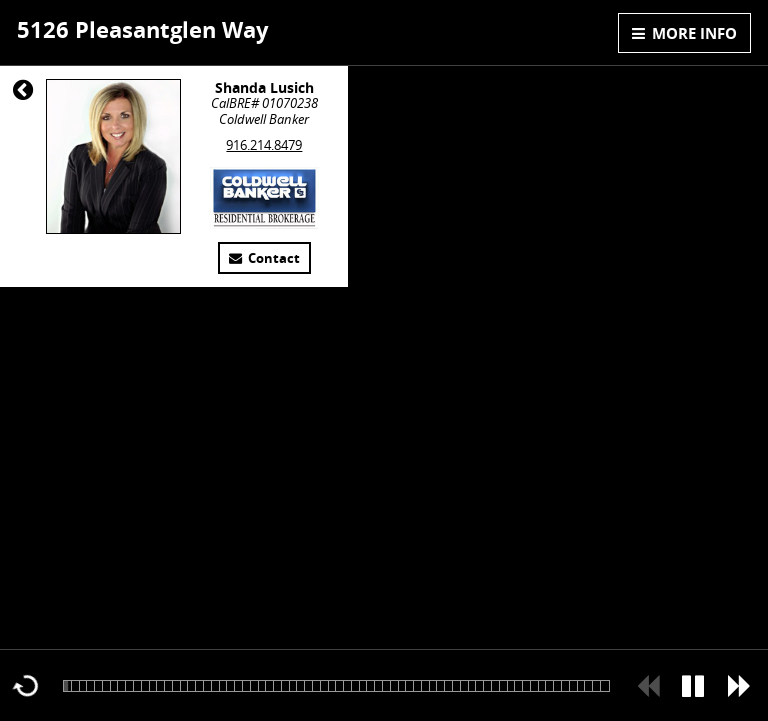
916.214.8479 (264, 145)
